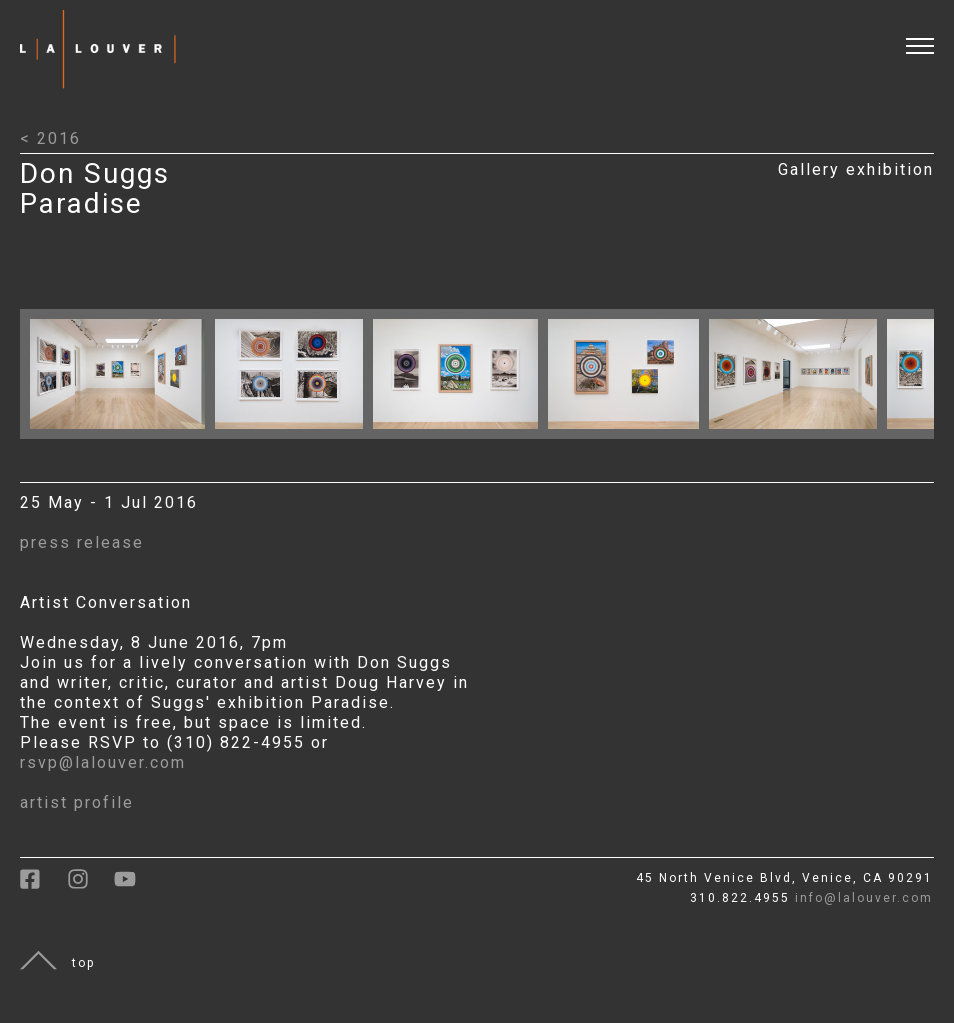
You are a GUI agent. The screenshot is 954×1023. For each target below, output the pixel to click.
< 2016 (50, 138)
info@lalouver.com (864, 898)
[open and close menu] (930, 33)
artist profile (77, 802)
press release (82, 542)
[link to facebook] (43, 886)
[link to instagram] (90, 886)
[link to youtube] (135, 886)
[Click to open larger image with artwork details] (122, 433)
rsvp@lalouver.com (103, 762)
